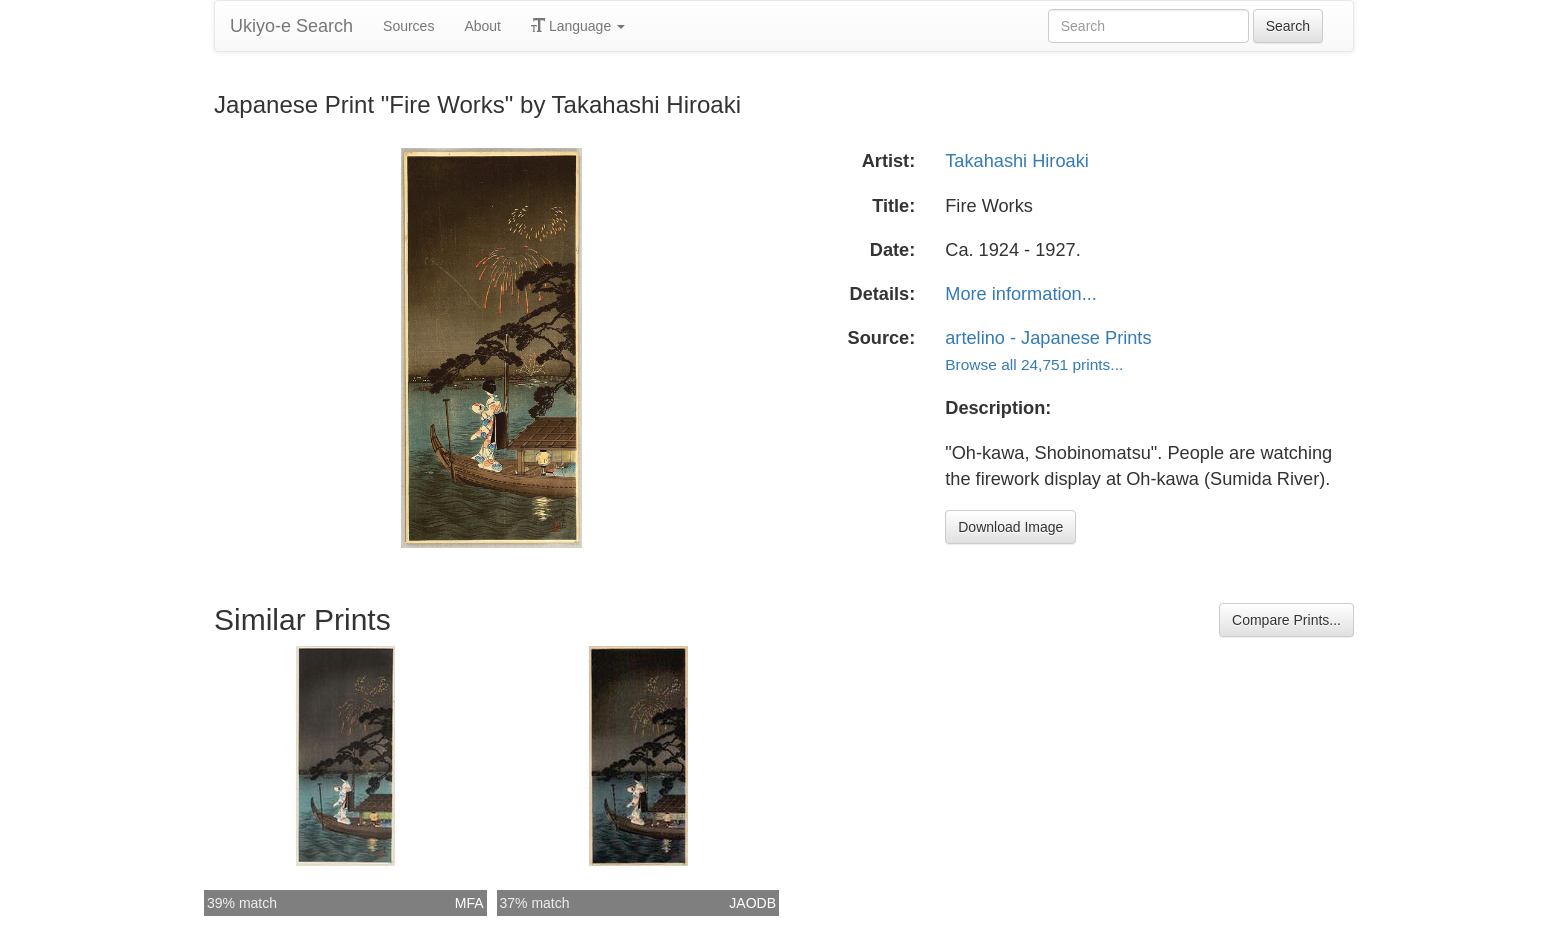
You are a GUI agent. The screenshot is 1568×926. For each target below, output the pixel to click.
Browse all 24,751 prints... (1034, 364)
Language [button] (578, 26)
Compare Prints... (1286, 620)
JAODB (752, 903)
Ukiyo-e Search (291, 26)
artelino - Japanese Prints (1048, 338)
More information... (1021, 294)
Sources (408, 26)
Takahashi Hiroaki (1017, 161)
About (482, 26)
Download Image (1010, 527)
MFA (469, 903)
